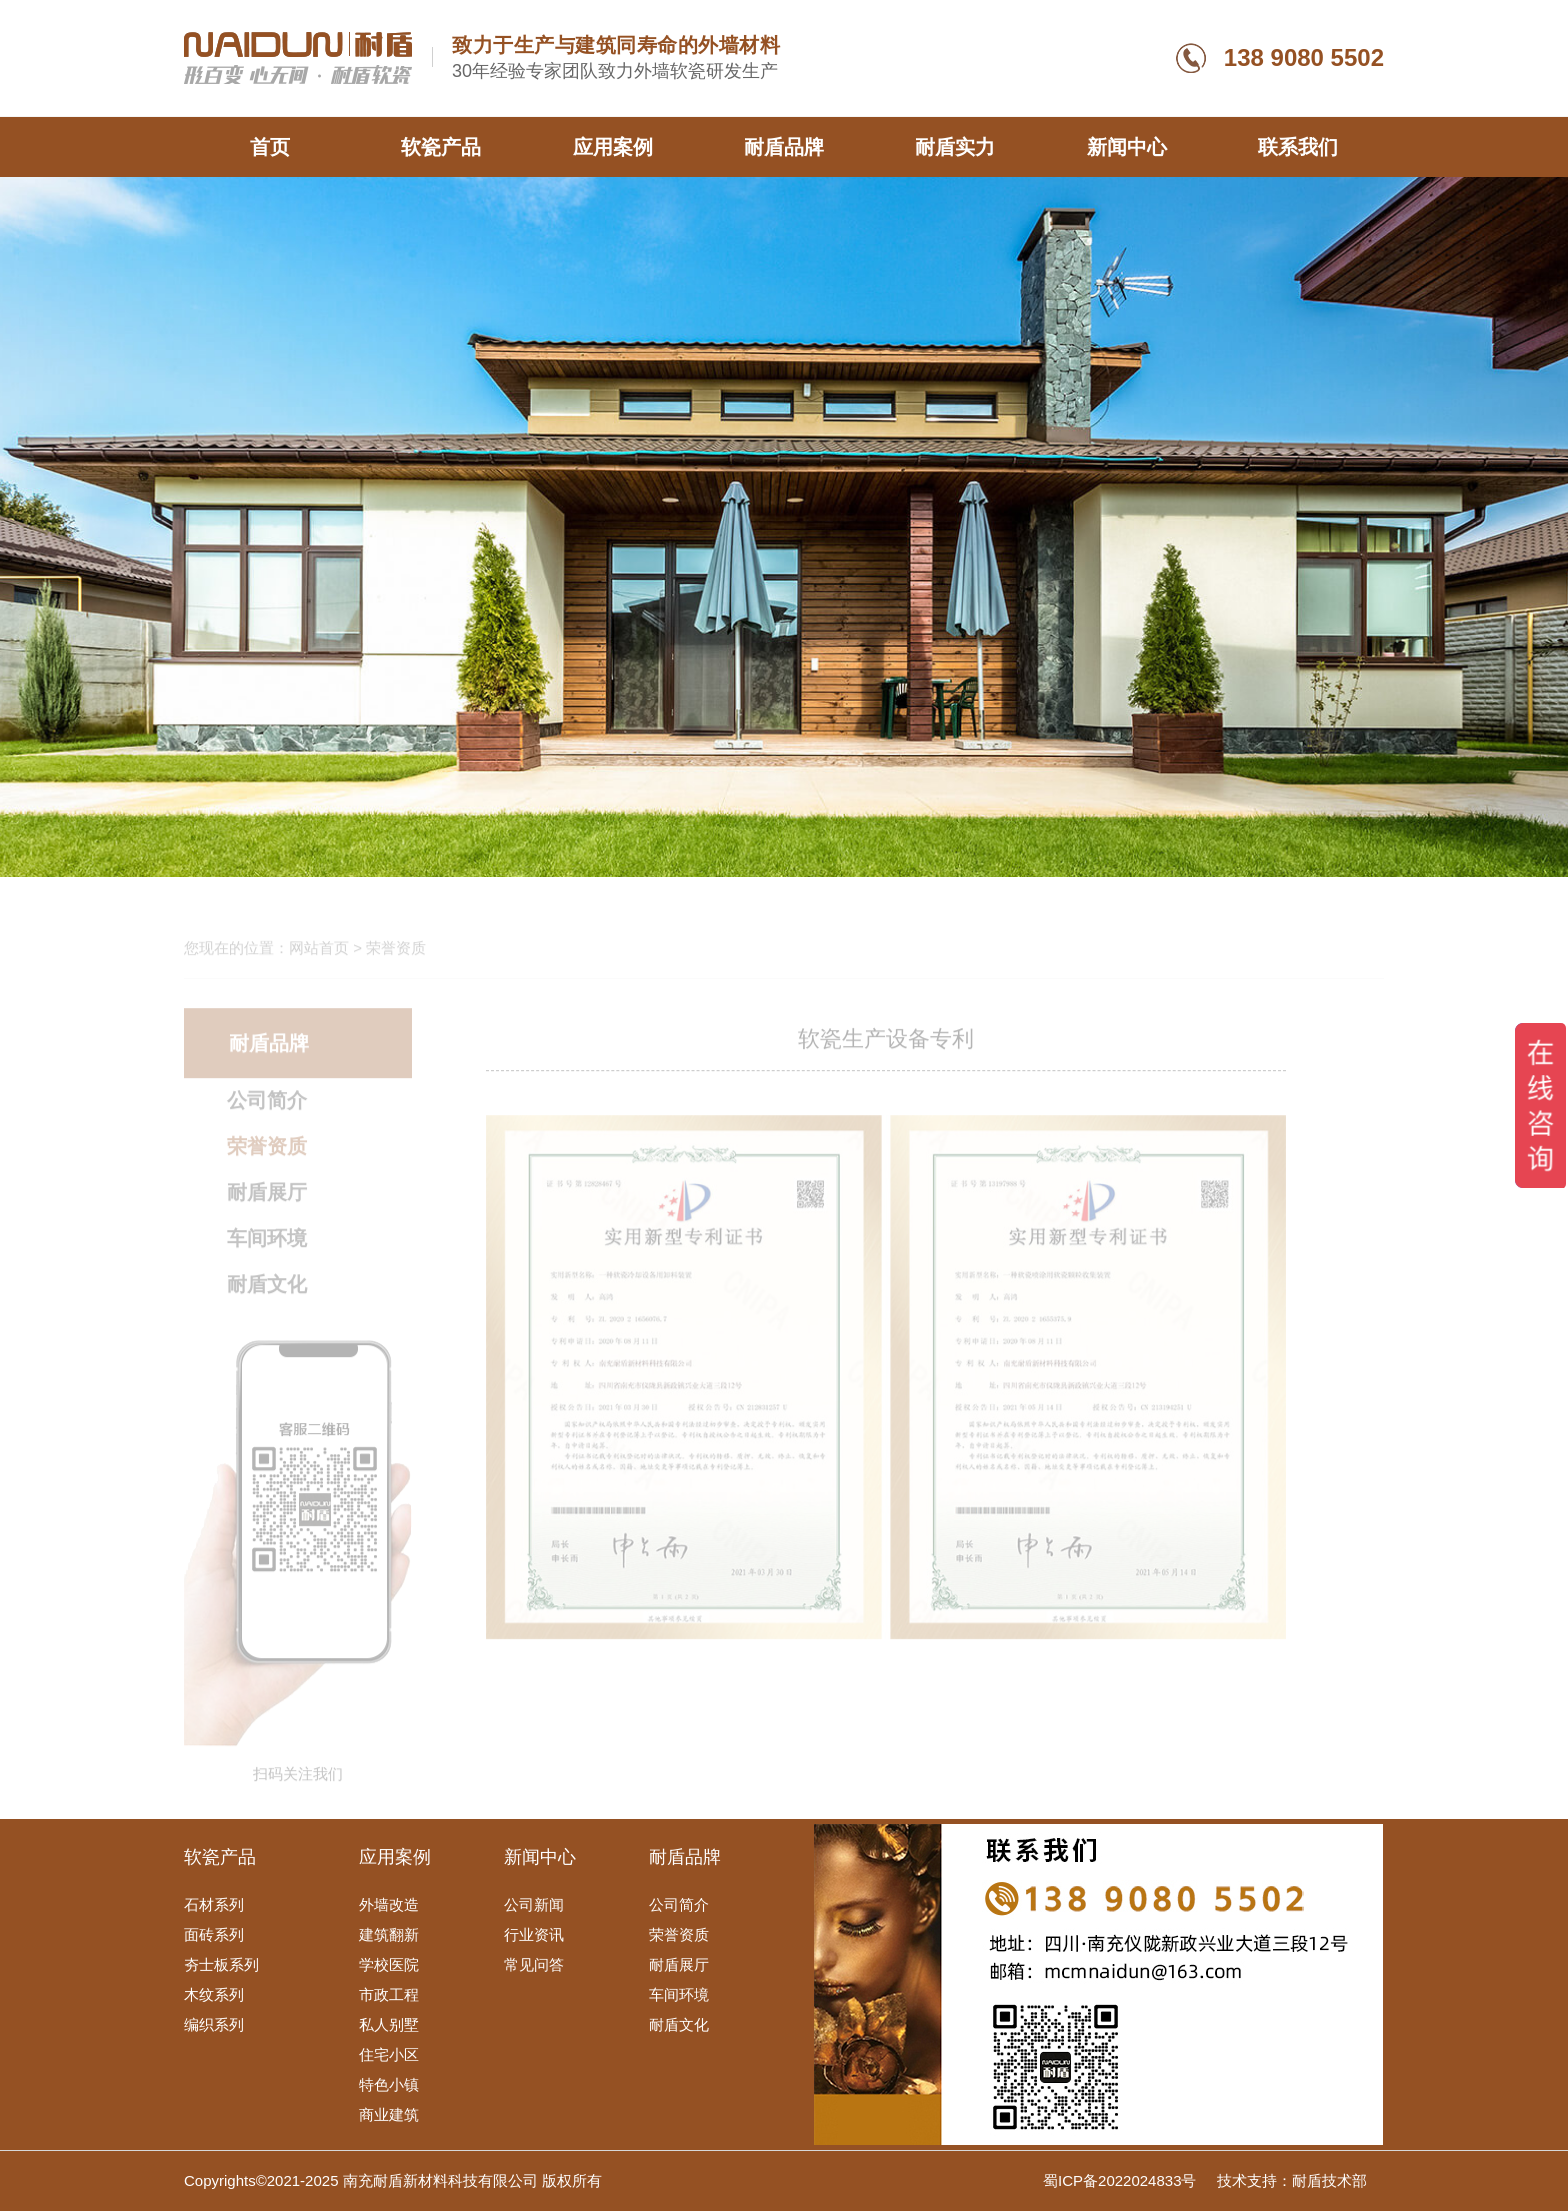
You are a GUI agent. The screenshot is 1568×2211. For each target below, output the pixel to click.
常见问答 (534, 1964)
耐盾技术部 (1329, 2180)
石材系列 (214, 1904)
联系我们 (1298, 147)
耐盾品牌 (784, 147)
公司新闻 (534, 1904)
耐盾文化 (267, 1291)
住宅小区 (389, 2054)
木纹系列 (214, 1994)
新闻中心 (1127, 147)
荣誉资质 (267, 1153)
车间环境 (267, 1245)
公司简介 (267, 1107)
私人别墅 (389, 2024)
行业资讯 (534, 1934)
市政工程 (389, 1994)
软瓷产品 (441, 147)
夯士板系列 (221, 1964)
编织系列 (214, 2024)
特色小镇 (389, 2084)
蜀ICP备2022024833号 (1122, 2180)
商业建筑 (389, 2114)
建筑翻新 (389, 1934)
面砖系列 (214, 1934)
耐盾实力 (955, 147)
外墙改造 (389, 1904)
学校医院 (389, 1964)
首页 (270, 147)
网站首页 (319, 954)
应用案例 (613, 147)
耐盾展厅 (267, 1199)
